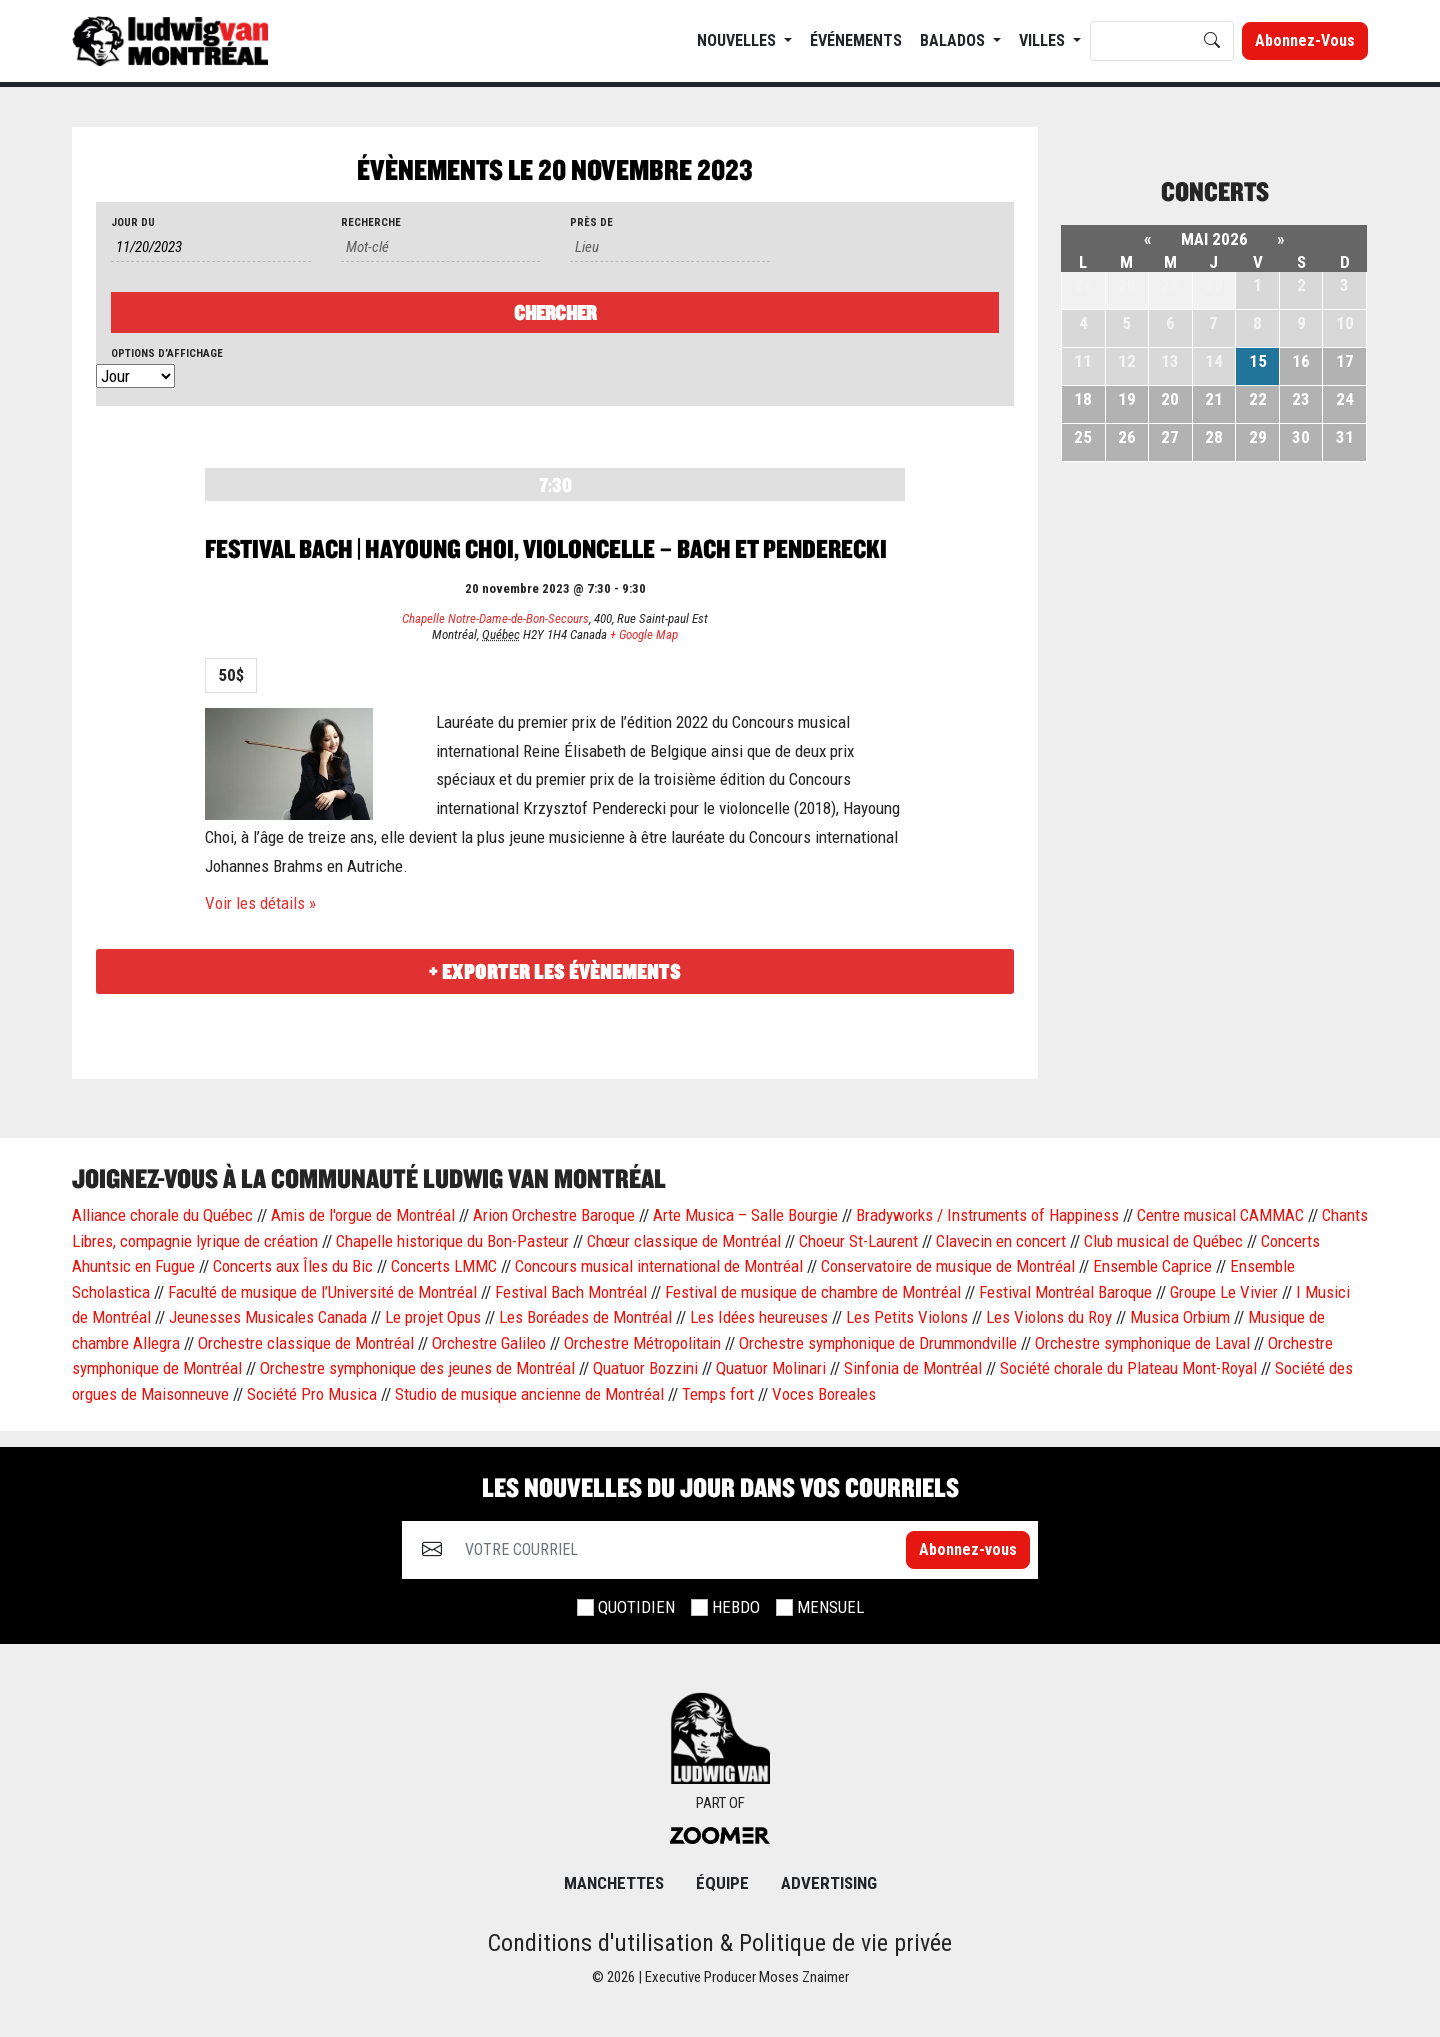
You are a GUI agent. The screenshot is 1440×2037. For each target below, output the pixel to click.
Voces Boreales (824, 1394)
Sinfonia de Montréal (913, 1368)
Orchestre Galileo (489, 1343)
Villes (1044, 40)
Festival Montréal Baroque (1065, 1292)
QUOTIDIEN (636, 1607)
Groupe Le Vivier (1224, 1292)
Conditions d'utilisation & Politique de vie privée (720, 1943)
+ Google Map (644, 634)
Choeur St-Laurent (858, 1241)
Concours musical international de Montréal (659, 1266)
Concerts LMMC (444, 1266)
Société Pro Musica (312, 1394)
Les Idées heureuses (759, 1317)
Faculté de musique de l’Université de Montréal (322, 1292)
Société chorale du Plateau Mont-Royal (1128, 1368)
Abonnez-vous (1305, 40)
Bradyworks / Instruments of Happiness (987, 1215)
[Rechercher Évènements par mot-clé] (441, 247)
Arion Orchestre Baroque (554, 1215)
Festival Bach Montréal (571, 1292)
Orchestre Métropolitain (642, 1343)
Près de (591, 222)
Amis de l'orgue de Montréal (363, 1215)
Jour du (133, 222)
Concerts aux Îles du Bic (293, 1266)
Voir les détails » (260, 903)
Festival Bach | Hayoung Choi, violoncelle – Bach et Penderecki (546, 548)
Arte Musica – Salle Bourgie (745, 1215)
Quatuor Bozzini (645, 1368)
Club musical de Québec (1163, 1241)
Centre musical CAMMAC (1220, 1215)
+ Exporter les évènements (555, 971)
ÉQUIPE (722, 1883)
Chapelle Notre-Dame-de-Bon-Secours (495, 618)
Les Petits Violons (907, 1317)
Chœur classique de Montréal (684, 1241)
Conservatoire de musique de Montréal (948, 1266)
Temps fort (718, 1394)
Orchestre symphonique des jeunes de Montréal (417, 1368)
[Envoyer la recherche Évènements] (555, 312)
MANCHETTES (614, 1883)
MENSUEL (830, 1607)
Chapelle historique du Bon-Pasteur (452, 1241)
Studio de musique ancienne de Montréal (529, 1394)
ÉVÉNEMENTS (856, 40)
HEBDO (736, 1607)
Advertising (829, 1883)
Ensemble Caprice (1152, 1266)
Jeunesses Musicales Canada (268, 1317)
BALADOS (954, 40)
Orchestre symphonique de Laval (1142, 1343)
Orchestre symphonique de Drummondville (878, 1343)
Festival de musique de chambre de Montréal (813, 1292)
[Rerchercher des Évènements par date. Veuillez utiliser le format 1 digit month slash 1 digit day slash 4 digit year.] (211, 247)
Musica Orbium (1180, 1317)
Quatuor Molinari (771, 1368)
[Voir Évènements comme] (135, 377)
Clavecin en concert (1001, 1241)
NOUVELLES (738, 40)
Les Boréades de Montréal (585, 1317)
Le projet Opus (433, 1317)
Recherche (371, 222)
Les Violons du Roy (1049, 1317)
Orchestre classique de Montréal (306, 1343)
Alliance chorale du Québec (162, 1215)
